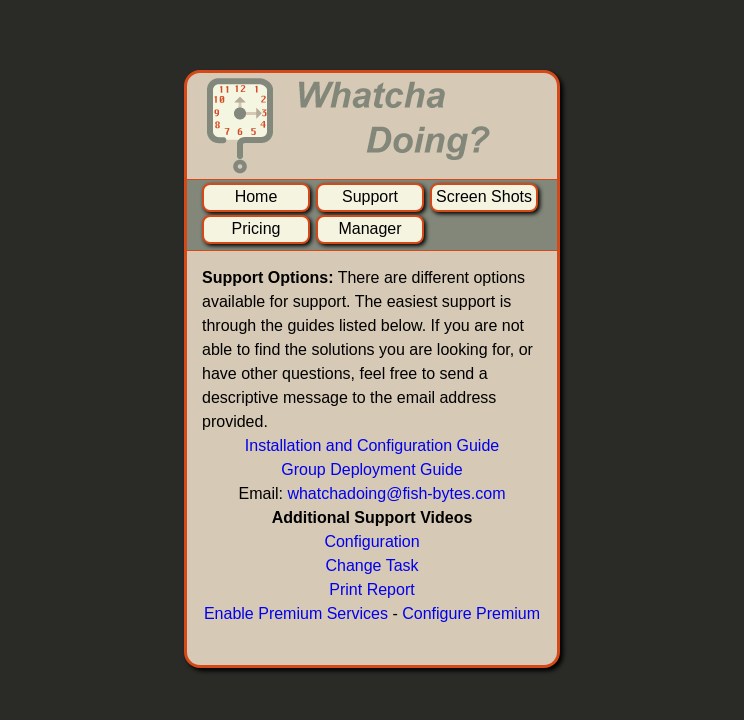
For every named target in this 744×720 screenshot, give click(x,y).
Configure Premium (471, 613)
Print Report (371, 589)
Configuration (371, 541)
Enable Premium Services (296, 613)
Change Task (371, 565)
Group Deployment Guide (371, 469)
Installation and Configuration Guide (372, 445)
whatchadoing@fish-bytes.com (396, 493)
